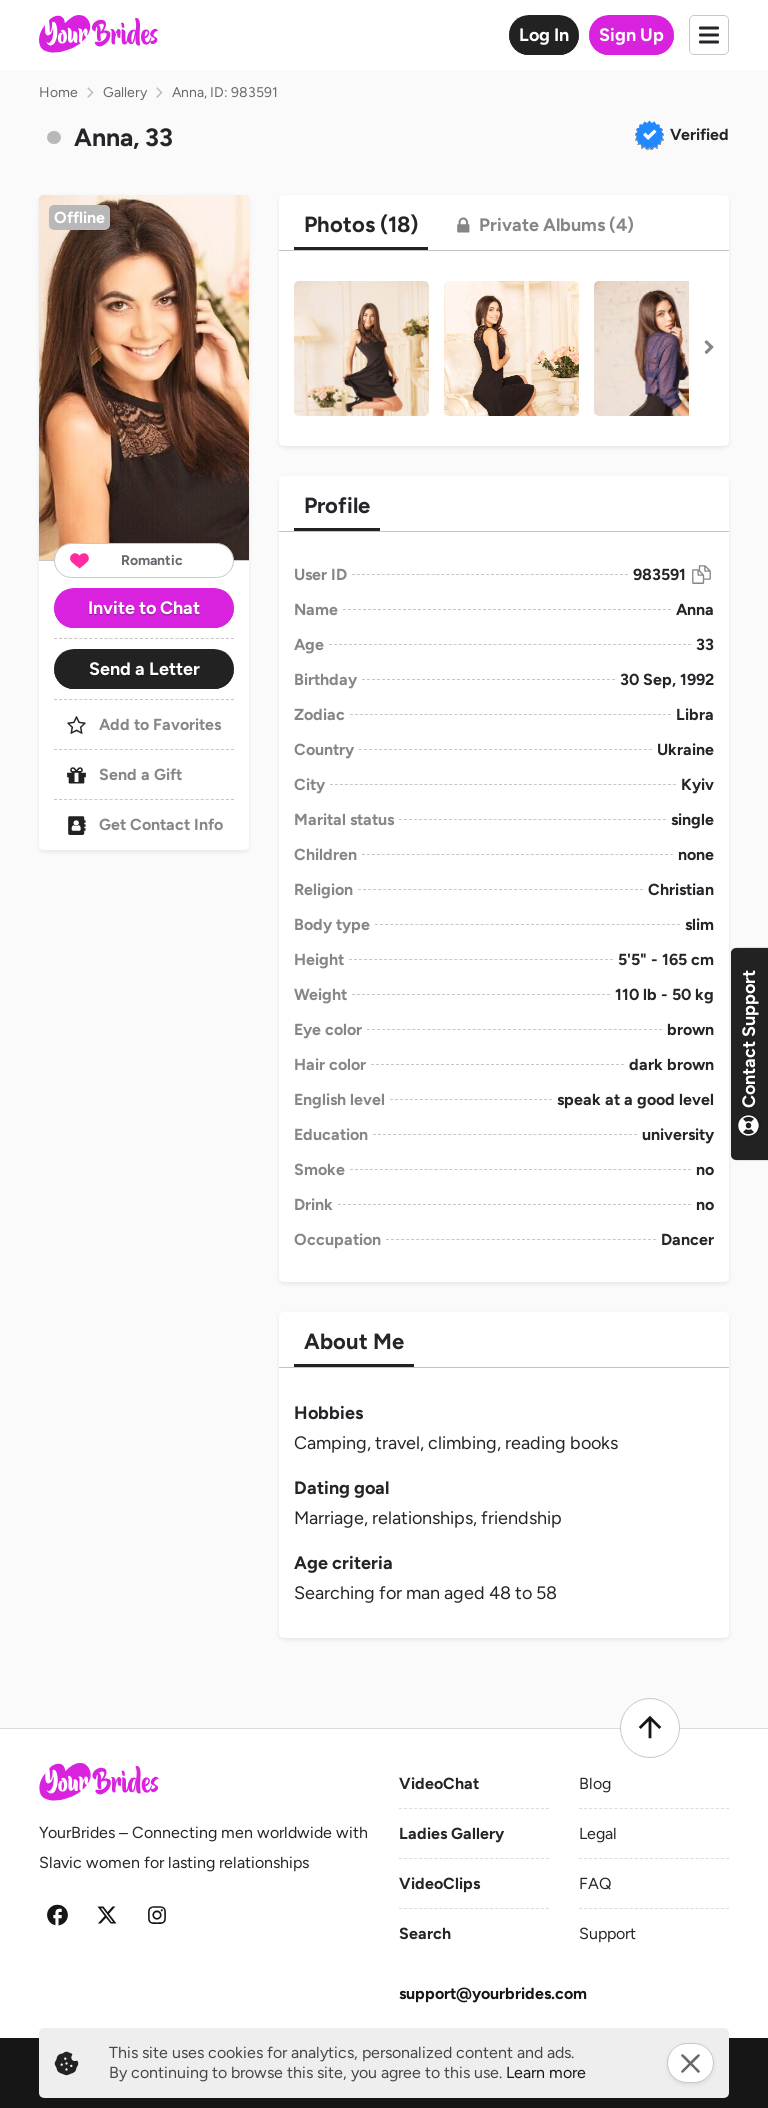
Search (425, 1933)
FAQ (595, 1883)
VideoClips (439, 1883)
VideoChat (439, 1783)
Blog (595, 1783)
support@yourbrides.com (493, 1993)
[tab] (361, 225)
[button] (144, 377)
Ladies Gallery (451, 1833)
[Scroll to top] (650, 1728)
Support (607, 1933)
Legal (598, 1833)
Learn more (546, 2072)
